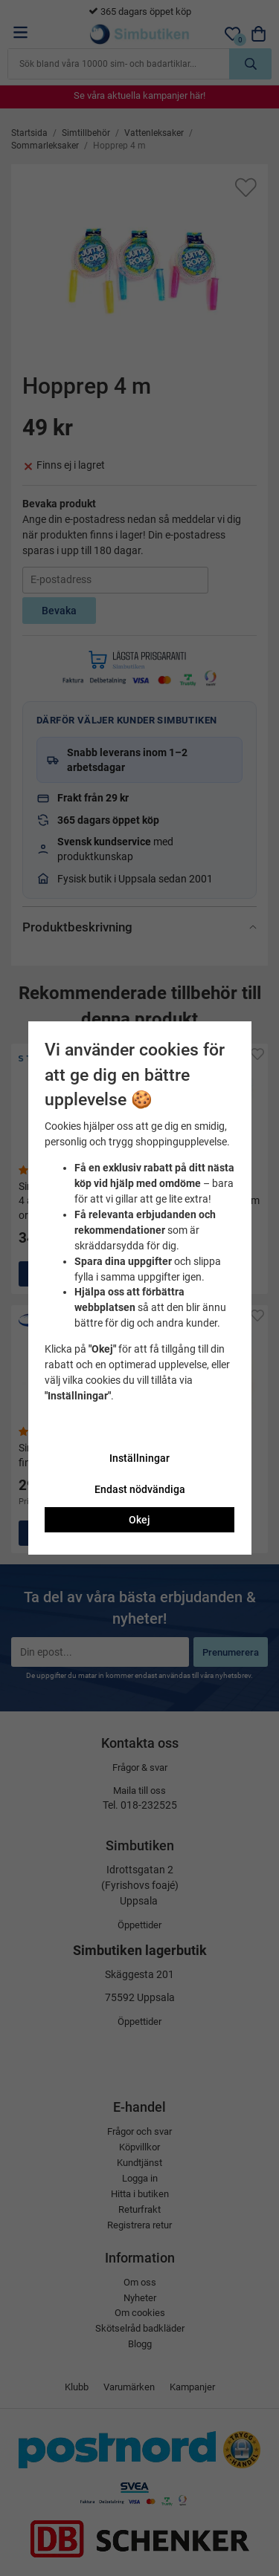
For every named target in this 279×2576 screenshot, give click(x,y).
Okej (139, 1520)
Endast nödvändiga (139, 1489)
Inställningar (139, 1458)
